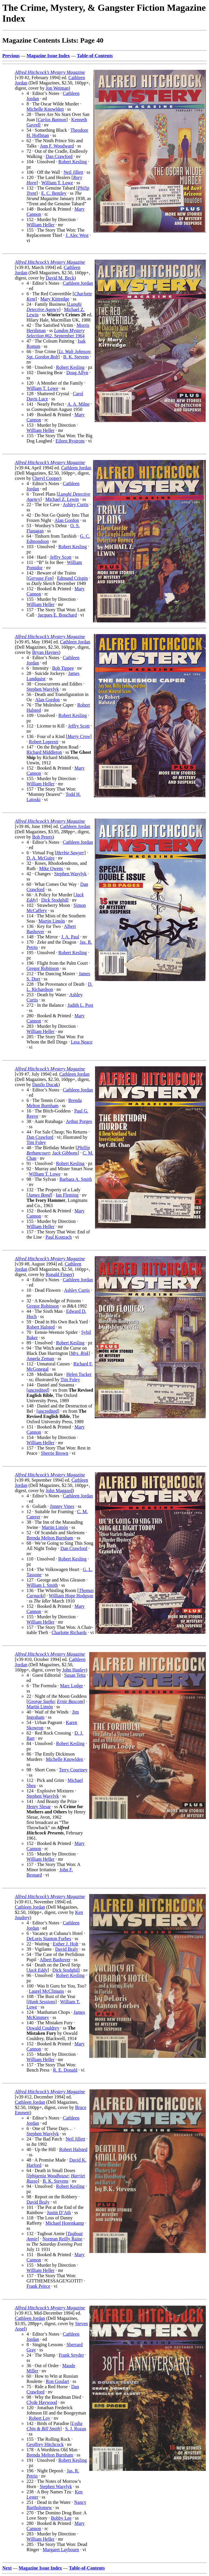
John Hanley (74, 1669)
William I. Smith (42, 1585)
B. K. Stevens (76, 356)
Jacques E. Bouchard (57, 614)
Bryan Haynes (45, 652)
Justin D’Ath (59, 2212)
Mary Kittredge (55, 298)
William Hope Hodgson (71, 1595)
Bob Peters (42, 836)
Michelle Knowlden (45, 109)
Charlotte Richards (69, 1632)
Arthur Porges (79, 1121)
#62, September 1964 (56, 333)
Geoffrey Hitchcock (45, 2444)
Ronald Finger (59, 1274)
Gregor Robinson (43, 968)
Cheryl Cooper (46, 478)
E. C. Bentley (53, 193)
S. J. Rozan (75, 2428)
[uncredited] (38, 1390)
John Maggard (59, 1490)
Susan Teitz (75, 1675)
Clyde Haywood (42, 2402)
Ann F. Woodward (57, 145)
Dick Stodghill (55, 900)
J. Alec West (77, 235)
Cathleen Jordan (78, 283)
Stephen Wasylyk (43, 689)
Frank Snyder (71, 2355)
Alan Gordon (67, 520)
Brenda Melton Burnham (54, 1103)
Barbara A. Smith (75, 1179)
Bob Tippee (63, 668)
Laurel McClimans (46, 1991)
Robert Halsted (41, 1327)
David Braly (66, 1949)
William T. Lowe (57, 182)
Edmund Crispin (72, 578)
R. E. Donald (65, 2070)
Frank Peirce (38, 2286)
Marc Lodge (71, 1685)
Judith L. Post (80, 1005)
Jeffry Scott (60, 557)
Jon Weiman (57, 88)
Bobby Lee (61, 2518)
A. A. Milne (78, 404)
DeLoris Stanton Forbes (49, 1938)
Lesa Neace (81, 1041)
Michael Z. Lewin (62, 499)
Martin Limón (51, 921)
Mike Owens (51, 868)
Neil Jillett (73, 172)
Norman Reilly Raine (62, 2238)
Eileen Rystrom (70, 440)
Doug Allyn (77, 372)
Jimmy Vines (62, 1506)
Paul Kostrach (58, 1237)
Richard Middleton (44, 752)
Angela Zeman (40, 1358)
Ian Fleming (67, 1194)
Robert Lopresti (43, 741)
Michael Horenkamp (64, 2223)
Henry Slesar (39, 1806)
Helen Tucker (79, 1374)
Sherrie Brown (54, 1453)
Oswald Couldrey (43, 2027)
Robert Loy (39, 2418)
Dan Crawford (59, 156)
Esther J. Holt (65, 1943)
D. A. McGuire (41, 857)
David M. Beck (60, 277)
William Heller (41, 224)
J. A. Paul (70, 936)
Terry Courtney (73, 1769)
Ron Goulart (57, 2381)
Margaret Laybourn (61, 2549)
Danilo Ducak (45, 1084)
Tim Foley (36, 1142)
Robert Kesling (72, 161)
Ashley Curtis (75, 504)
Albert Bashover (55, 1959)
